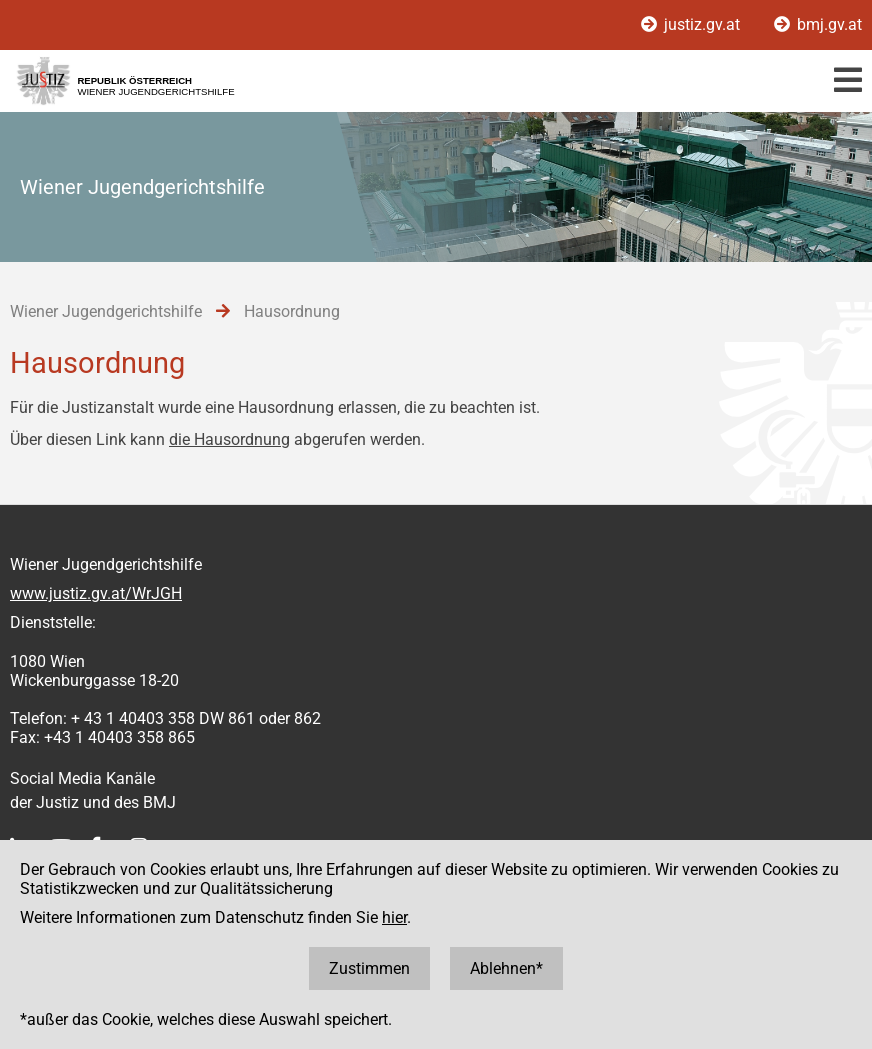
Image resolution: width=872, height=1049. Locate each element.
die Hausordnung (229, 439)
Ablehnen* (506, 968)
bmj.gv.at (818, 24)
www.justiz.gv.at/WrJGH (96, 593)
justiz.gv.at (692, 24)
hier (394, 917)
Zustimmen (369, 968)
